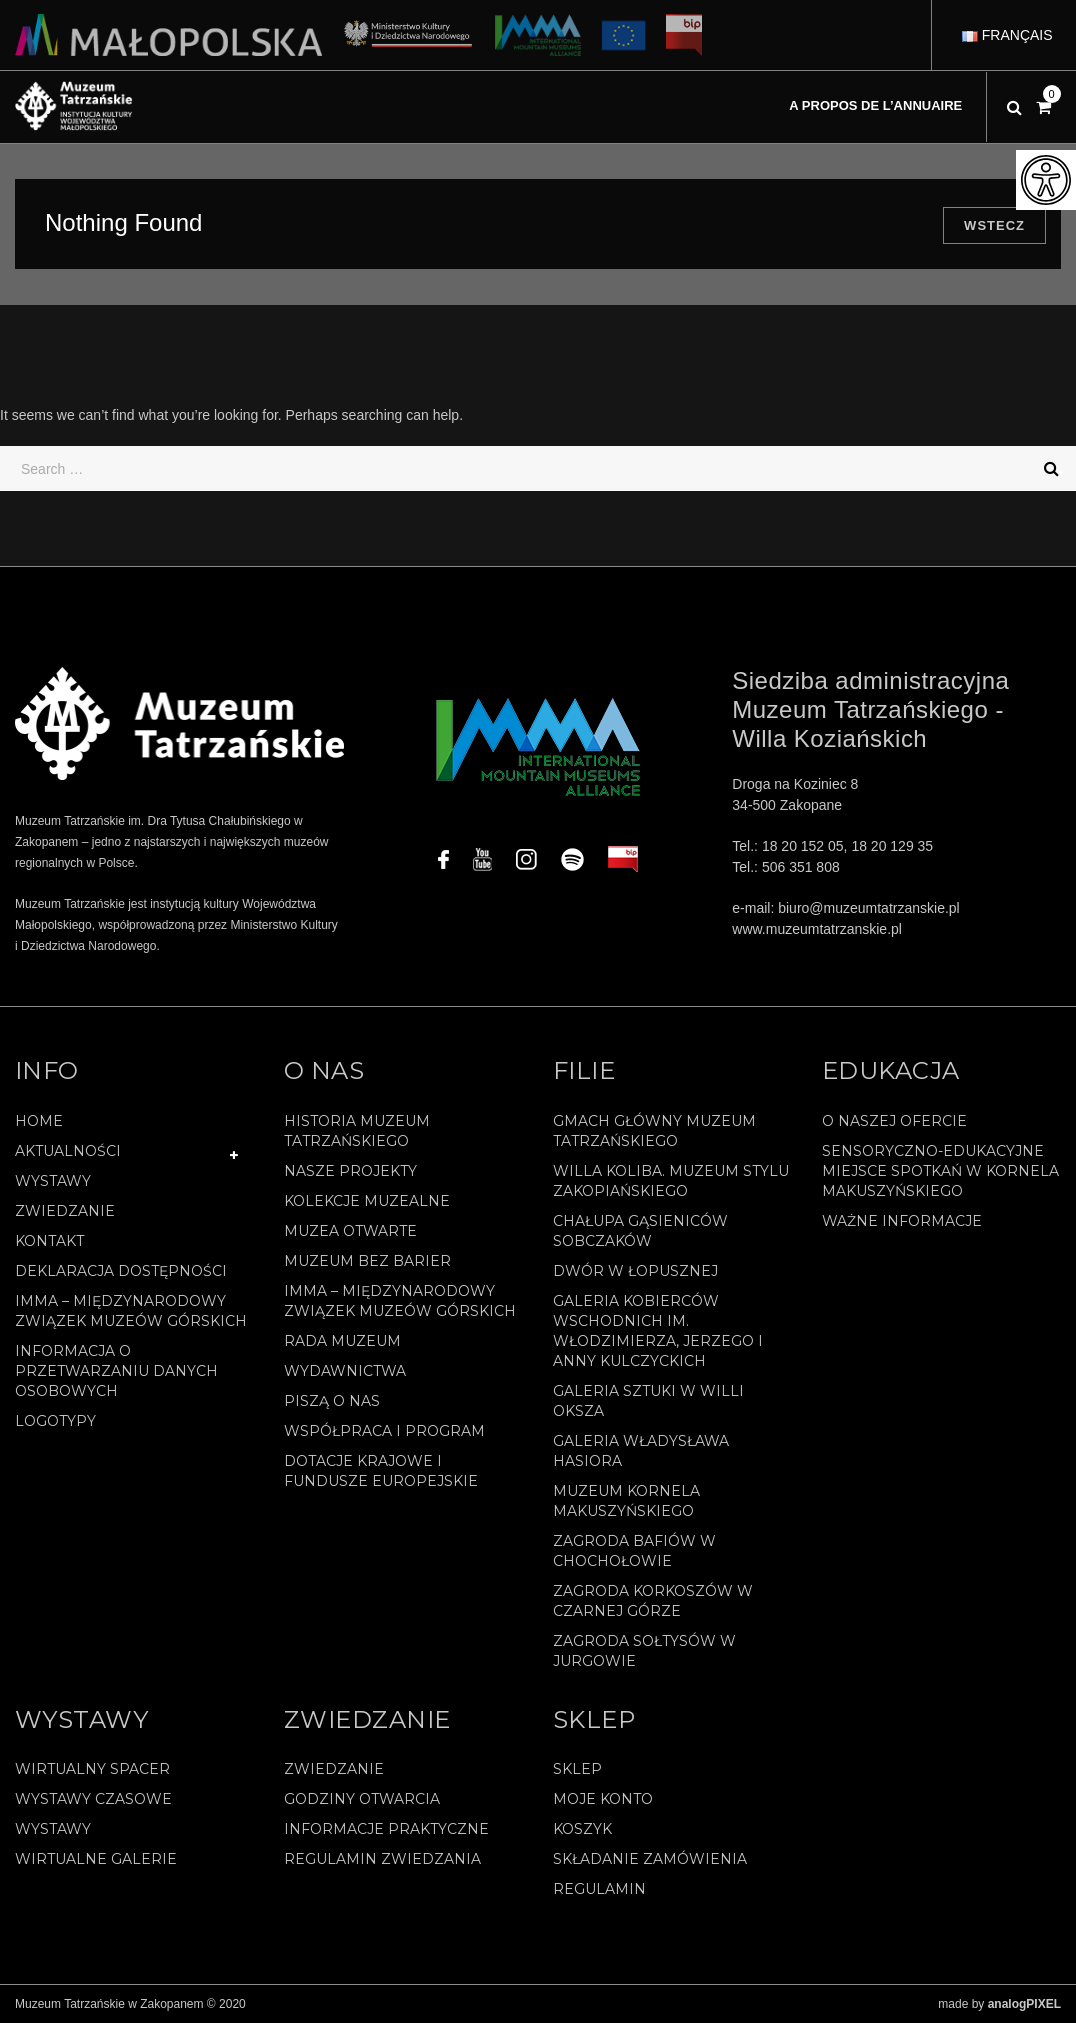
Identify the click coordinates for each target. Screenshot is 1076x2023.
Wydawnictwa (345, 1371)
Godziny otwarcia (362, 1799)
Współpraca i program (384, 1431)
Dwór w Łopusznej (635, 1271)
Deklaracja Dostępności (121, 1271)
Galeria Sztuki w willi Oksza (648, 1401)
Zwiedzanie (65, 1211)
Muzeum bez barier (367, 1261)
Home (39, 1121)
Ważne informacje (902, 1221)
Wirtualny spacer (92, 1769)
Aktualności (68, 1151)
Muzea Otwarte (350, 1231)
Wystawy (53, 1181)
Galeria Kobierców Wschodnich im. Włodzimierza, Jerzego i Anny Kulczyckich (658, 1331)
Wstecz (994, 225)
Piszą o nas (332, 1401)
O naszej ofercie (894, 1121)
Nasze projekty (350, 1171)
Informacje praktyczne (386, 1829)
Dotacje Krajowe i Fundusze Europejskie (381, 1471)
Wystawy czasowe (93, 1799)
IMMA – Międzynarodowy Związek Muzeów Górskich (131, 1311)
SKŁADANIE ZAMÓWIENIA (650, 1859)
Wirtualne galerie (96, 1859)
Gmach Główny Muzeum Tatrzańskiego (654, 1131)
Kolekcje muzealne (367, 1201)
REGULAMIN (599, 1889)
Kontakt (49, 1241)
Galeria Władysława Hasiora (641, 1451)
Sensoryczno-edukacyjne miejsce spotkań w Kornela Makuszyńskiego (940, 1171)
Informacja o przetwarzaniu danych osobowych (116, 1371)
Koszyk (582, 1829)
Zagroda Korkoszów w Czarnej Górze (653, 1601)
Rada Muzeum (342, 1341)
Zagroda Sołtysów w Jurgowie (644, 1651)
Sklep (577, 1769)
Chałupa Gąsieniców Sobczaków (640, 1231)
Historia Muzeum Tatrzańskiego (357, 1131)
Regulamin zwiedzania (382, 1859)
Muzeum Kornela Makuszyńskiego (626, 1501)
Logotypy (55, 1421)
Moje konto (603, 1799)
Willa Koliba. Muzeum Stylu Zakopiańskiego (671, 1181)
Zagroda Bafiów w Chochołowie (634, 1551)
